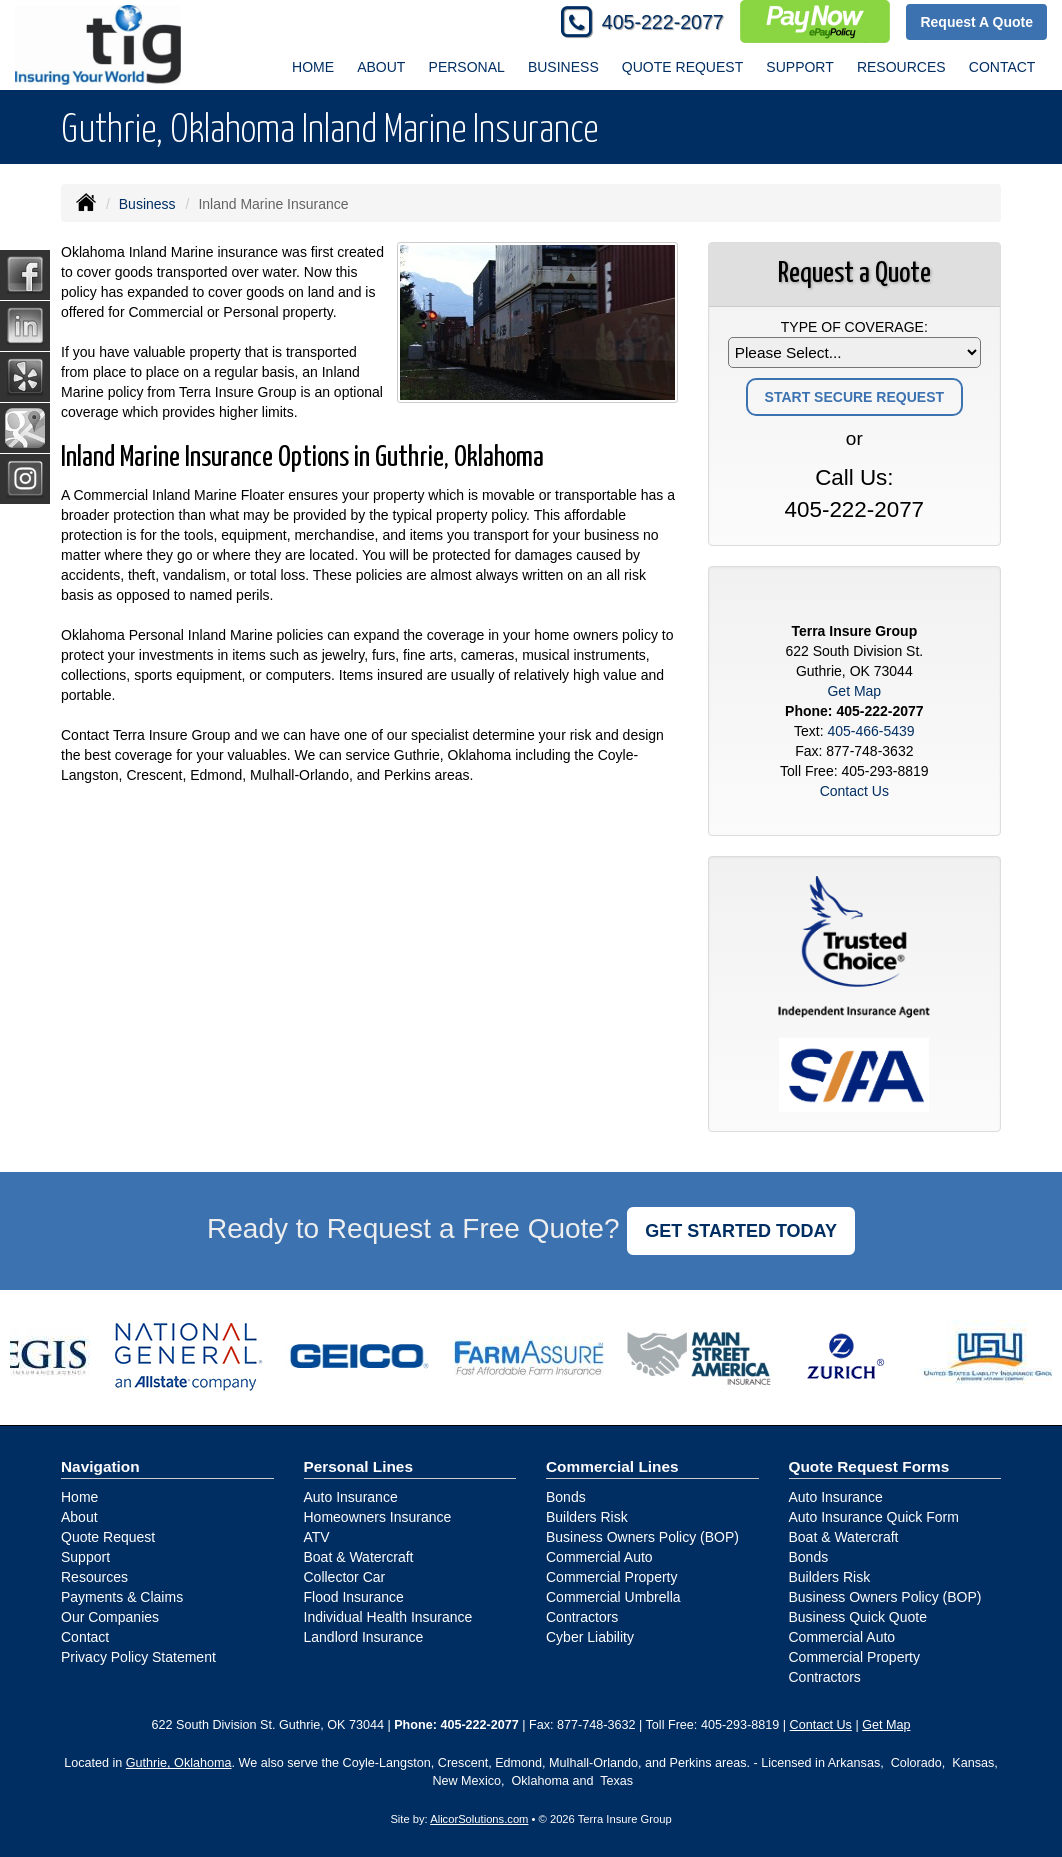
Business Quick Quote (858, 1617)
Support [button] (799, 67)
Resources (94, 1577)
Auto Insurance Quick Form (874, 1517)
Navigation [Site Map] (100, 1466)
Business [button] (563, 67)
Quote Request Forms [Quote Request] (869, 1466)
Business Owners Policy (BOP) (642, 1537)
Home (313, 67)
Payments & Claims (122, 1597)
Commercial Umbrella (613, 1597)
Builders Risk (587, 1517)
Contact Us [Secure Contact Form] (854, 791)
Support (85, 1557)
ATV (317, 1537)
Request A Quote (976, 22)
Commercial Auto (599, 1557)
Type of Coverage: (854, 327)
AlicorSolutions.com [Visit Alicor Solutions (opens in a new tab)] (479, 1819)
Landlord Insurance (364, 1637)
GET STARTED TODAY (741, 1231)
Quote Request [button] (682, 67)
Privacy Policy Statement (138, 1657)
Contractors (582, 1617)
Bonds (566, 1497)
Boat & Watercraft (359, 1557)
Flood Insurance (354, 1597)
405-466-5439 (870, 731)
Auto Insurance (351, 1497)
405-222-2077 (663, 22)
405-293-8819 (884, 771)
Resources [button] (901, 67)
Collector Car (345, 1577)
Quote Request (108, 1537)
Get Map (854, 691)
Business (147, 204)
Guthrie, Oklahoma (179, 1763)
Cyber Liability (590, 1637)
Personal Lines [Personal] (359, 1466)
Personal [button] (467, 67)
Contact (1002, 67)
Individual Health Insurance (388, 1617)
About (381, 67)
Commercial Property (611, 1577)
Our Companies (110, 1617)
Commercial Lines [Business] (612, 1466)
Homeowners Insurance (378, 1517)
